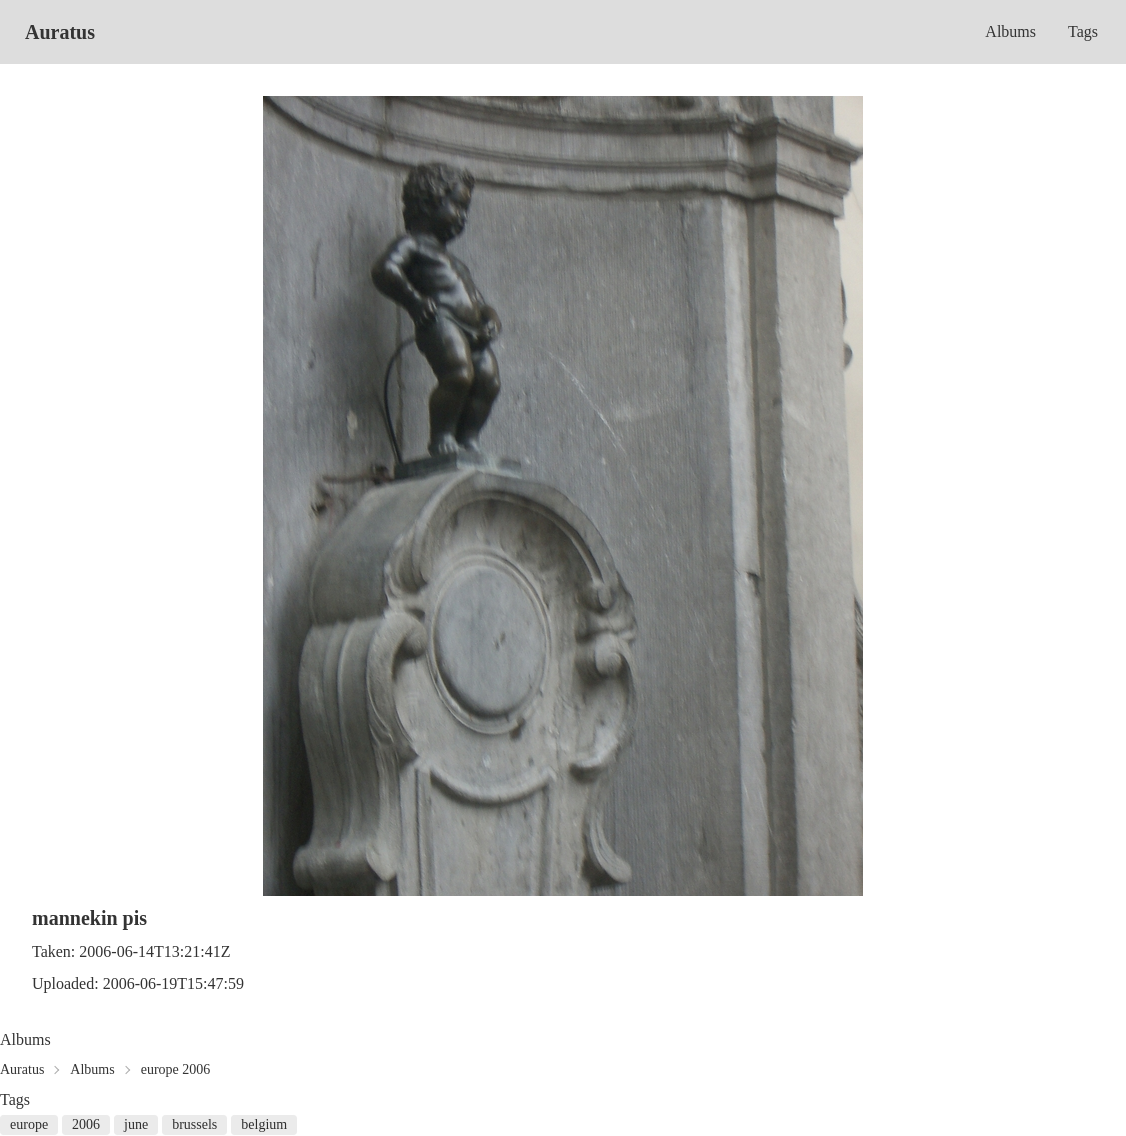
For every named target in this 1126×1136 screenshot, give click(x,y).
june (136, 1124)
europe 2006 (176, 1069)
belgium (264, 1124)
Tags (1083, 31)
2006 (86, 1124)
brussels (194, 1124)
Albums (1010, 31)
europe (29, 1124)
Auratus (60, 32)
